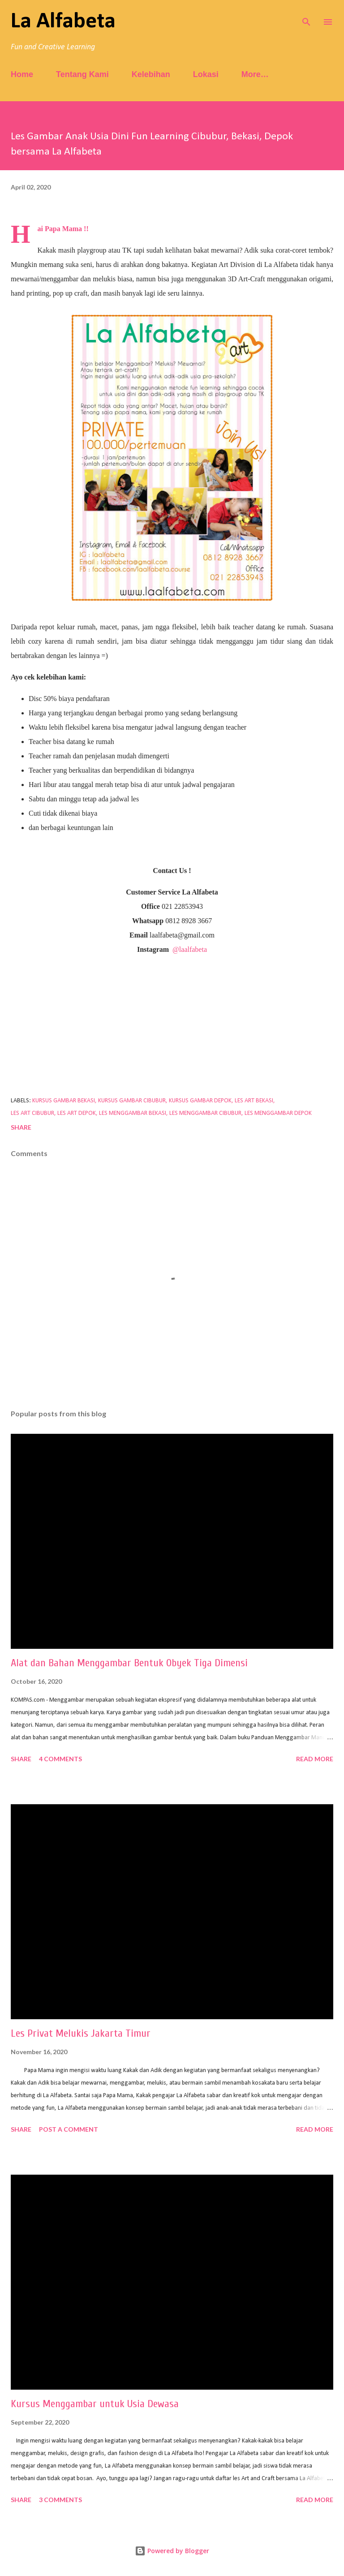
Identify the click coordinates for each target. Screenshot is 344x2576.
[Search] (306, 16)
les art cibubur (32, 1113)
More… (255, 74)
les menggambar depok (278, 1113)
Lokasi (206, 74)
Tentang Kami (82, 74)
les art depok (76, 1113)
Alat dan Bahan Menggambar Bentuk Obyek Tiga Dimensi (129, 1663)
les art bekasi (254, 1100)
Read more (314, 1759)
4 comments (60, 1759)
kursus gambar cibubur (132, 1100)
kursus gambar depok (200, 1100)
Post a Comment (68, 2129)
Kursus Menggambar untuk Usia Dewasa (95, 2404)
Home (22, 74)
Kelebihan (151, 74)
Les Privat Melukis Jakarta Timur (80, 2033)
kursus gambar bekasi (63, 1100)
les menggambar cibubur (205, 1113)
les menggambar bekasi (132, 1113)
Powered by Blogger (172, 2550)
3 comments (60, 2499)
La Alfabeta (63, 21)
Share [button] (21, 1127)
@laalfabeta (189, 949)
